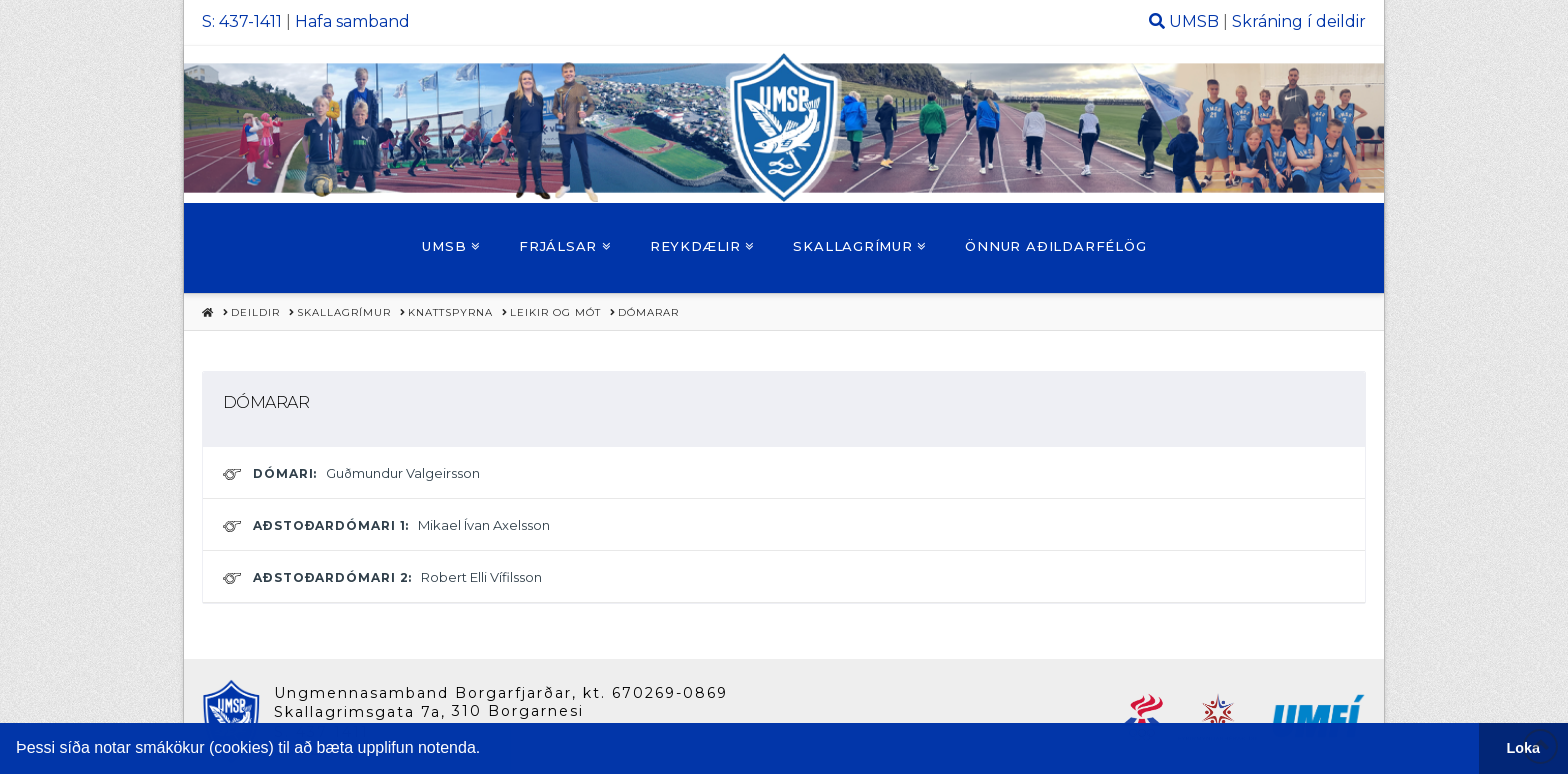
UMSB (1194, 21)
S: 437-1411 (242, 21)
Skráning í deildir (1299, 21)
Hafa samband (352, 21)
